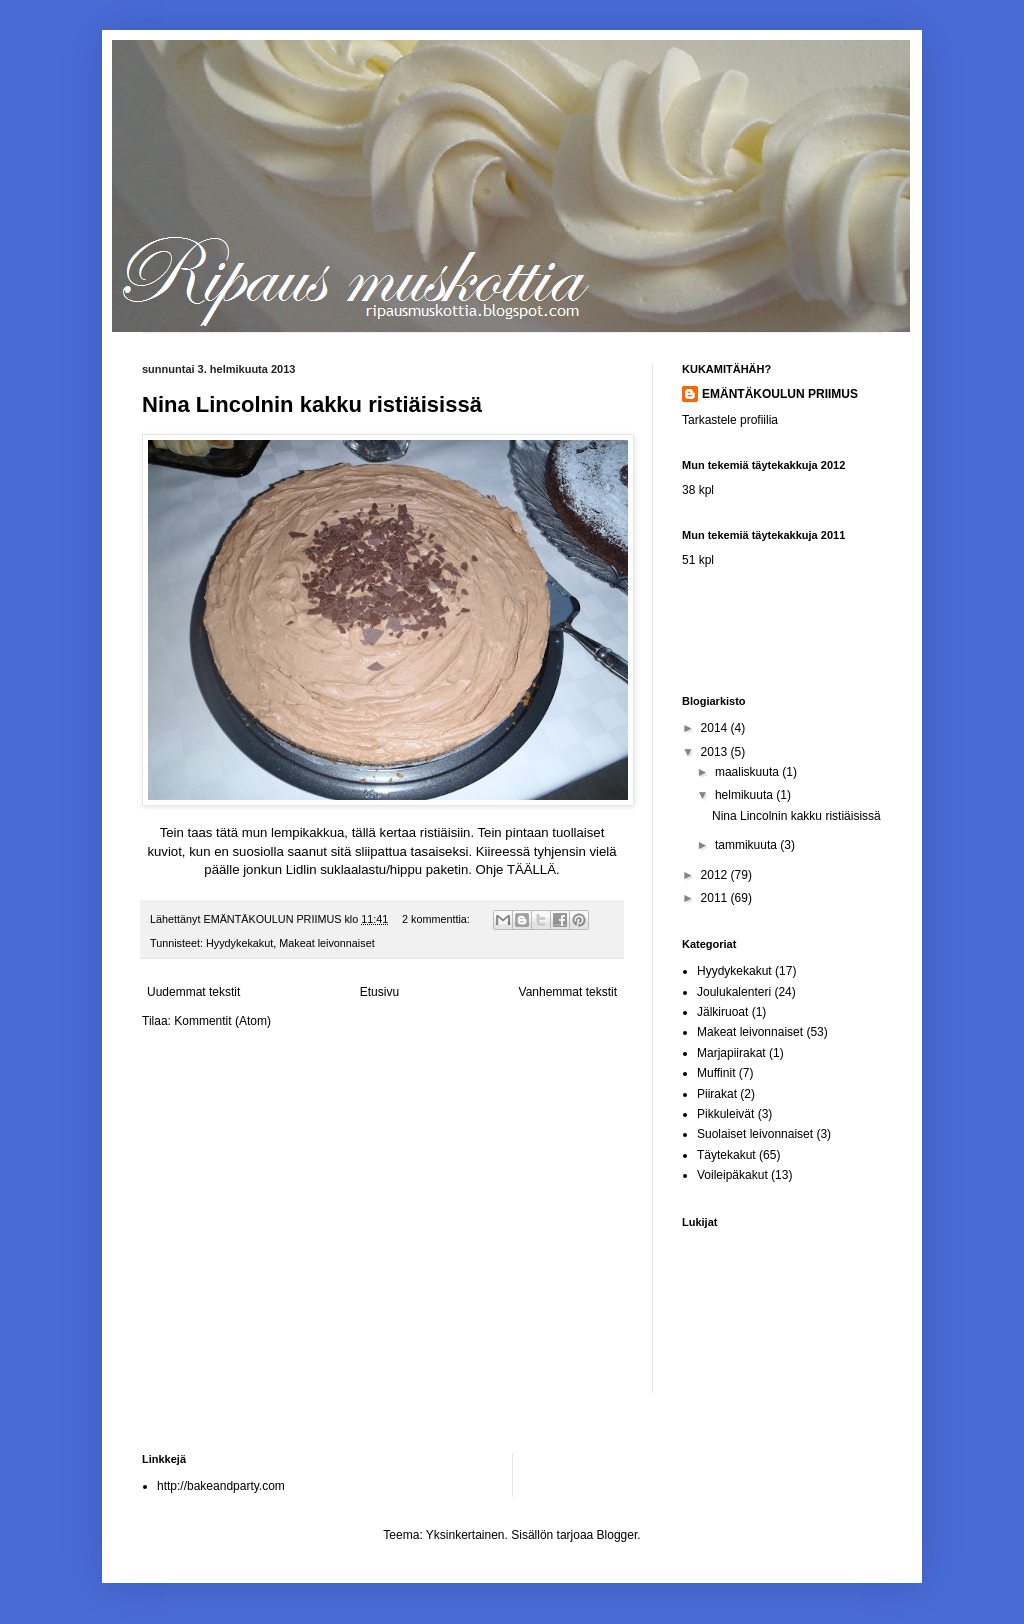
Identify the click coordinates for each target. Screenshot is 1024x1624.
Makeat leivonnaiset (326, 943)
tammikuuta (747, 845)
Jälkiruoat (722, 1012)
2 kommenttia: (437, 919)
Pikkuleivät (725, 1114)
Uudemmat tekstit (193, 992)
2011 (716, 898)
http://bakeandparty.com (221, 1486)
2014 (716, 728)
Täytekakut (726, 1155)
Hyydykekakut (239, 943)
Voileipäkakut (732, 1175)
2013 (716, 752)
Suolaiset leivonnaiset (755, 1134)
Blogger (617, 1535)
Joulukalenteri (734, 992)
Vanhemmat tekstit (568, 992)
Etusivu (379, 992)
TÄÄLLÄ (531, 869)
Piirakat (717, 1094)
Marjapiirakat (731, 1053)
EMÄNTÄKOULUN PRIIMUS (780, 394)
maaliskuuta (748, 772)
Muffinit (716, 1073)
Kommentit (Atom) (222, 1021)
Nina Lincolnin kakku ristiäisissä (312, 404)
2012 (716, 875)
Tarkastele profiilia (730, 420)
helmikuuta (745, 795)
